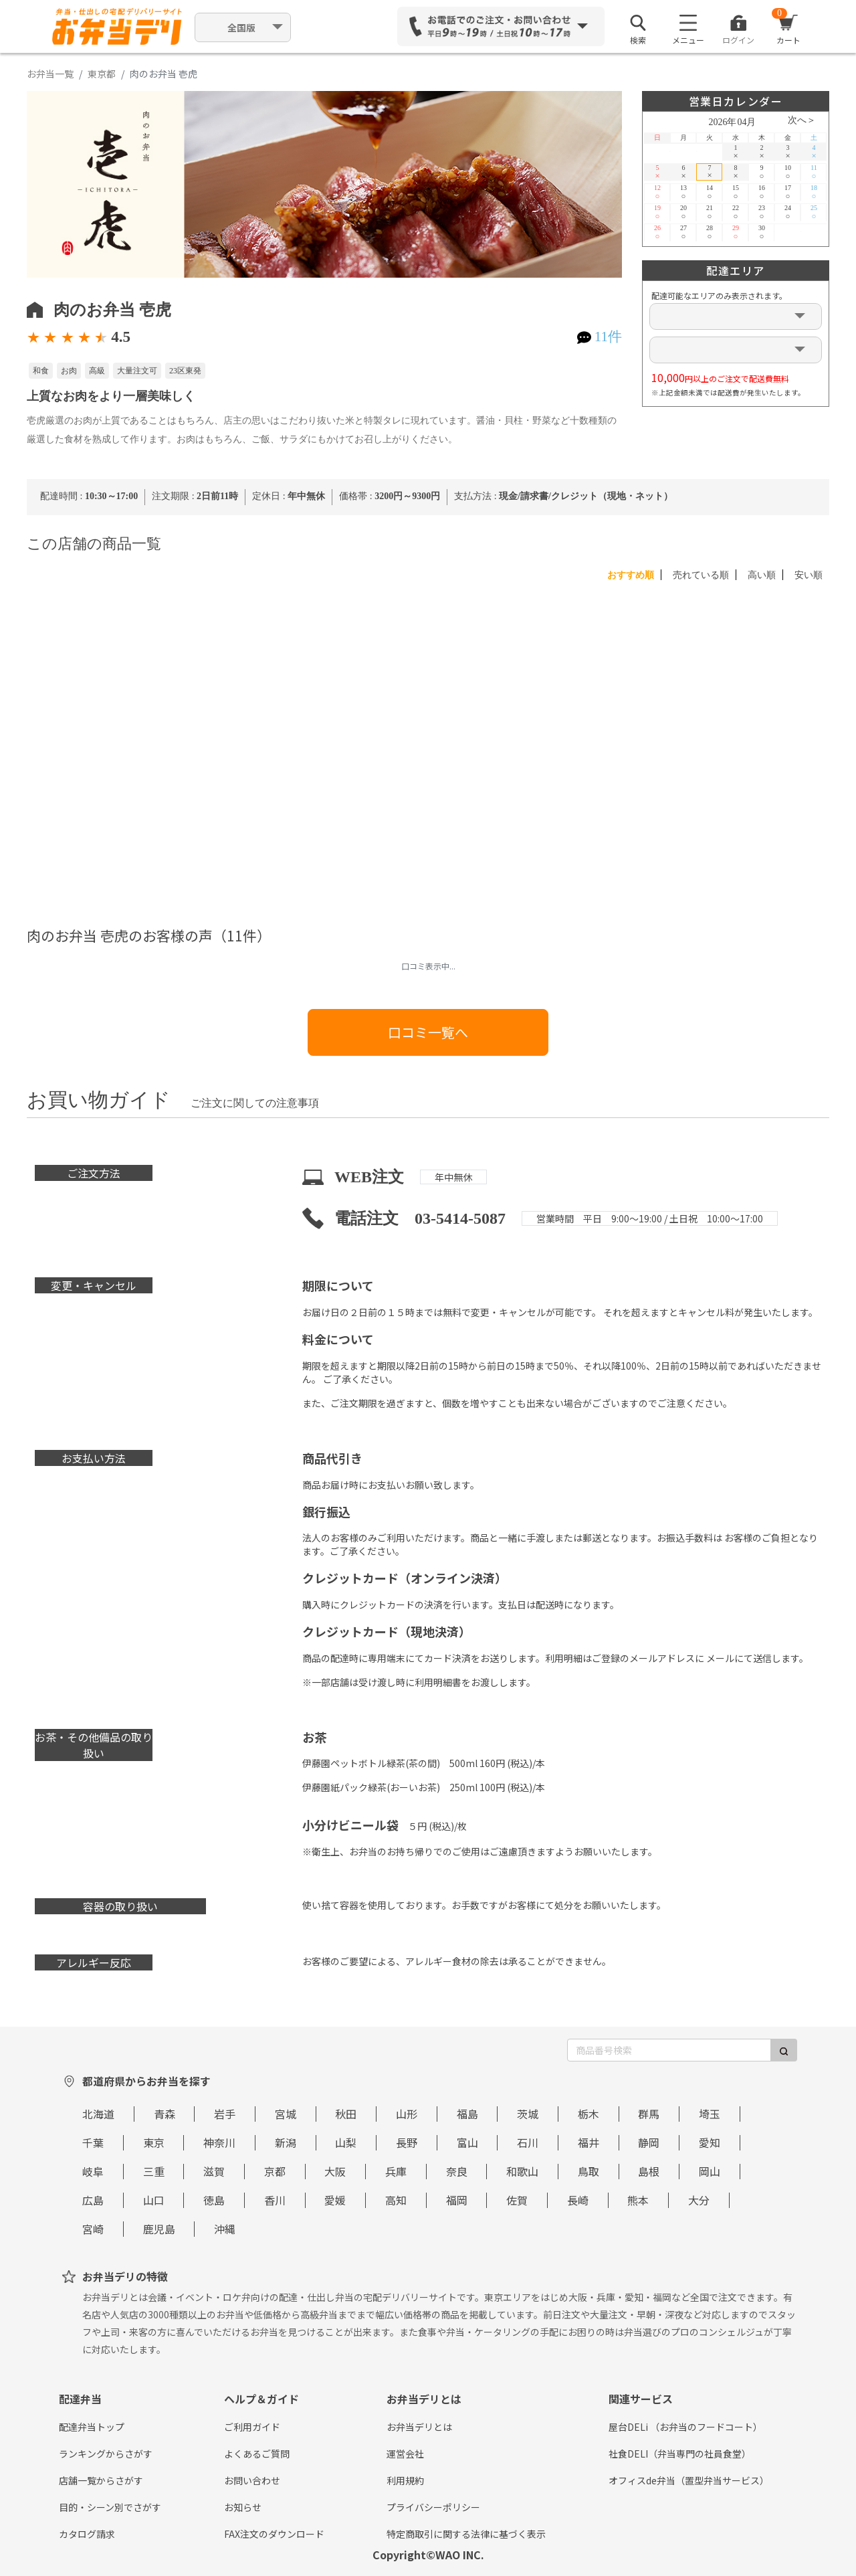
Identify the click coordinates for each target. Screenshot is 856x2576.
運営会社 (405, 2453)
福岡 (456, 2200)
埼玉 (709, 2114)
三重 (154, 2171)
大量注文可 (137, 370)
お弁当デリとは (419, 2426)
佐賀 (517, 2200)
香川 (275, 2200)
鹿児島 (159, 2229)
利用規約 (405, 2480)
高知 (396, 2200)
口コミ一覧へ (428, 1032)
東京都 (102, 73)
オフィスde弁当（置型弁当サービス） (689, 2480)
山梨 (345, 2142)
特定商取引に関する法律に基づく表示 (466, 2534)
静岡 (648, 2142)
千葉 (93, 2142)
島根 (648, 2171)
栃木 (588, 2114)
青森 (164, 2114)
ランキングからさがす (105, 2453)
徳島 (214, 2200)
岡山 (709, 2171)
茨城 (527, 2114)
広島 (93, 2200)
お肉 (69, 370)
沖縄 (224, 2229)
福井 (588, 2142)
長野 (406, 2142)
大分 (699, 2200)
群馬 (648, 2114)
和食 (41, 370)
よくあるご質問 (257, 2453)
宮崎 (93, 2229)
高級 (97, 370)
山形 (406, 2114)
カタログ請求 (87, 2534)
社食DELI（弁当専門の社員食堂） (680, 2453)
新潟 (285, 2142)
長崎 (577, 2200)
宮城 (285, 2114)
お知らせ (242, 2507)
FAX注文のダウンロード (274, 2534)
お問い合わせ (252, 2480)
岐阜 (93, 2171)
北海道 (98, 2114)
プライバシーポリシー (433, 2507)
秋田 (345, 2114)
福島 (467, 2114)
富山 (467, 2142)
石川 (527, 2142)
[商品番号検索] (669, 2050)
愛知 (709, 2142)
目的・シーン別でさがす (110, 2507)
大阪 (335, 2171)
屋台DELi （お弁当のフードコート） (685, 2426)
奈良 (456, 2171)
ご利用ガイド (252, 2426)
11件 (608, 337)
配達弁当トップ (91, 2426)
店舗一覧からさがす (101, 2480)
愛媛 (335, 2200)
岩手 (224, 2114)
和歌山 (522, 2171)
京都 (275, 2171)
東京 (154, 2142)
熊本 (638, 2200)
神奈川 (219, 2142)
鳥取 (588, 2171)
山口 (154, 2200)
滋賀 (214, 2171)
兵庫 (396, 2171)
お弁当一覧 (50, 73)
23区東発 (185, 370)
